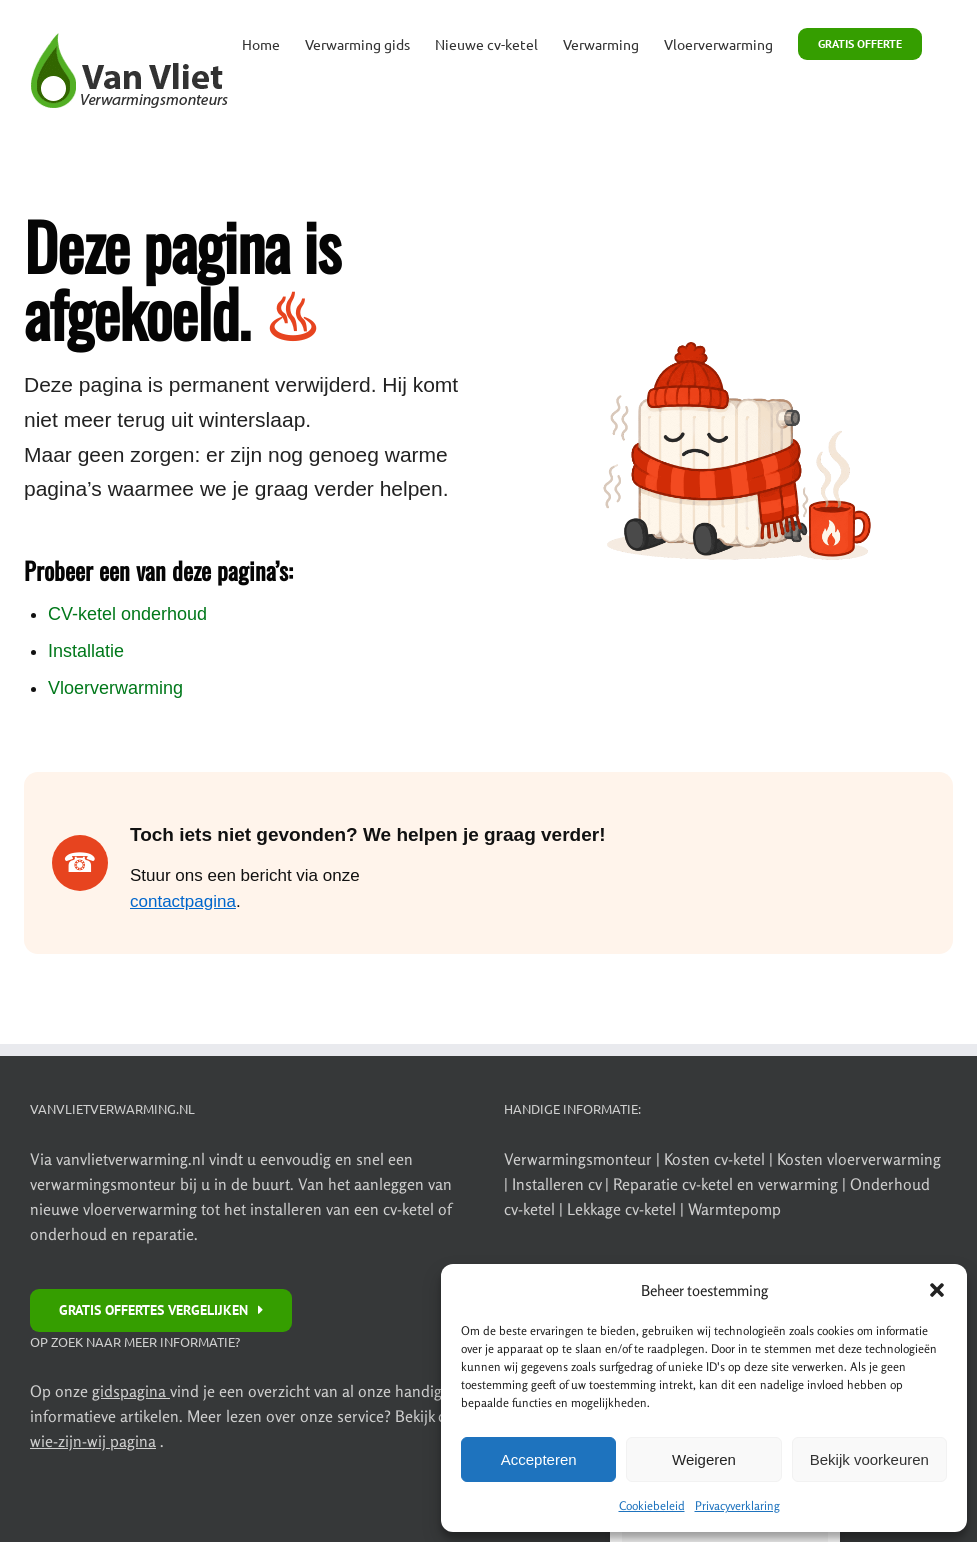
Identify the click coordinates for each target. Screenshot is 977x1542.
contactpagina (183, 901)
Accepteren (539, 1459)
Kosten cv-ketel (716, 1159)
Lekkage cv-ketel (623, 1209)
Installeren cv (558, 1184)
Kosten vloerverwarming (859, 1159)
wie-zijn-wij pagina (93, 1441)
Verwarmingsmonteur (578, 1159)
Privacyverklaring (737, 1505)
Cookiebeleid (652, 1505)
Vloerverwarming (115, 688)
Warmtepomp (734, 1209)
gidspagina (131, 1391)
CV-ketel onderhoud (127, 614)
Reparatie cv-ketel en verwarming (727, 1184)
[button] (937, 1290)
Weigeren (704, 1459)
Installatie (86, 651)
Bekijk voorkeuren (869, 1459)
